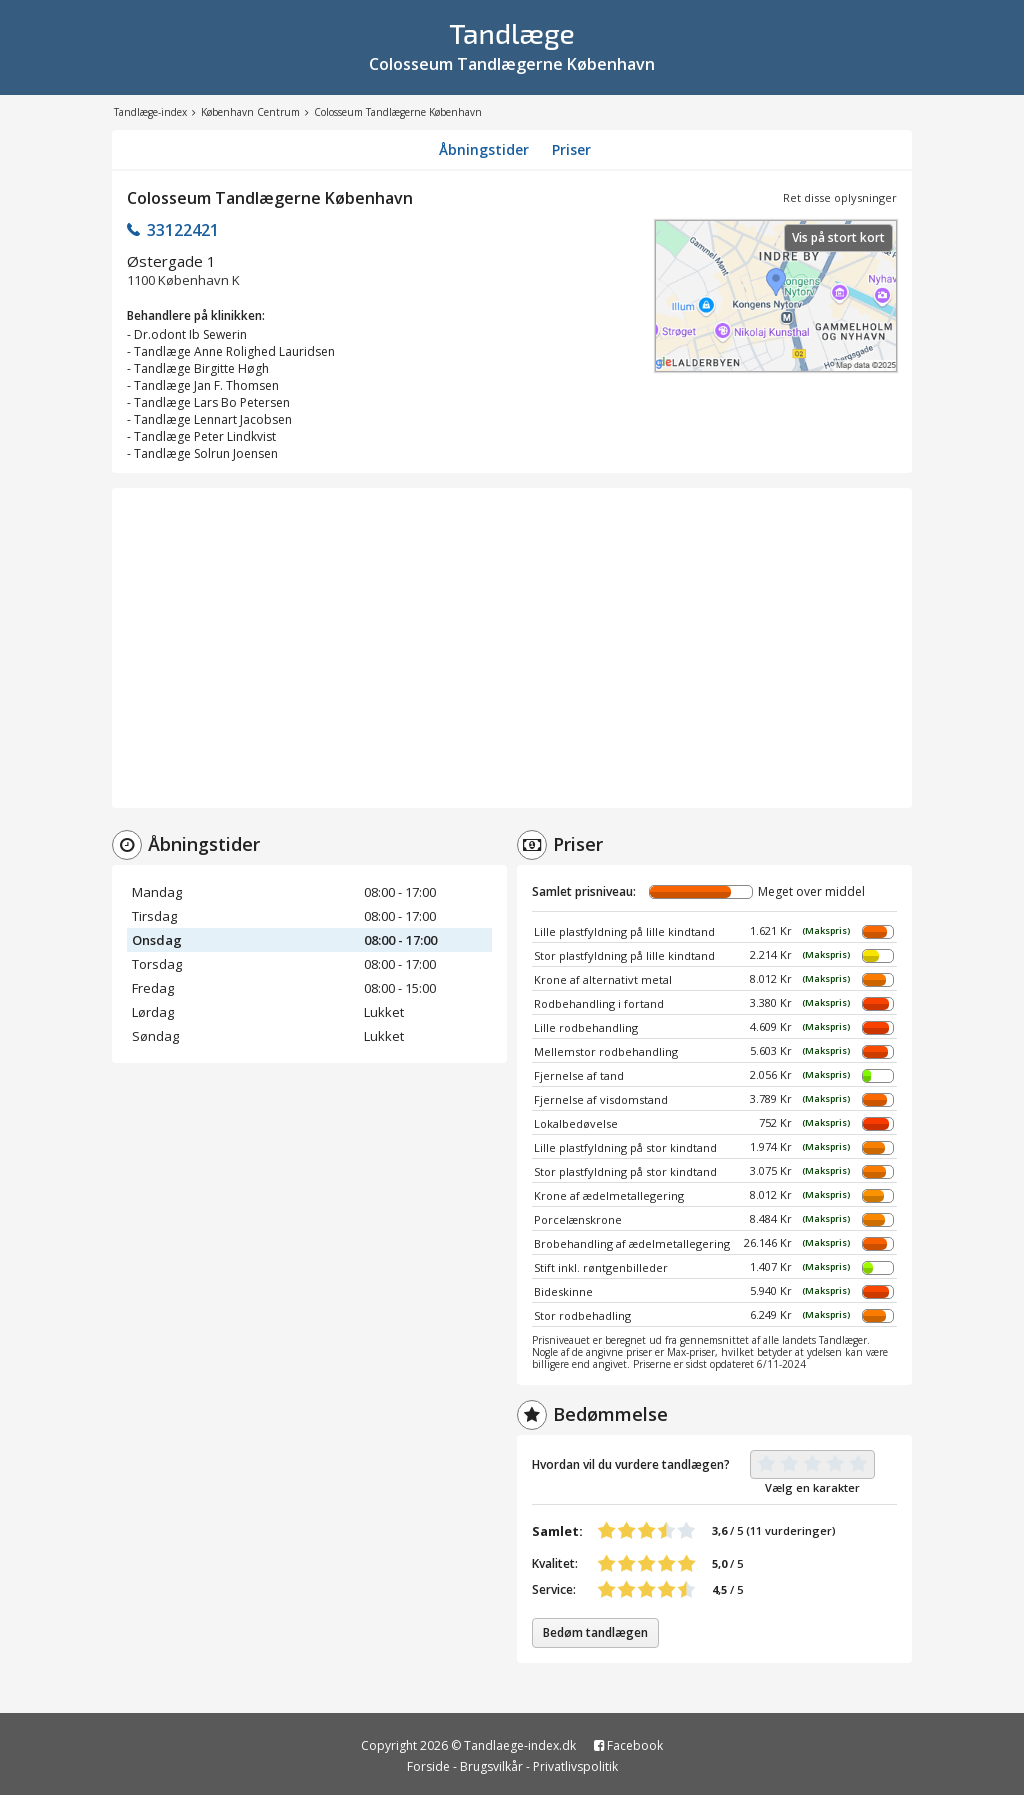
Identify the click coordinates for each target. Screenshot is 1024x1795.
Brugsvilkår (491, 1766)
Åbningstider (484, 149)
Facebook (628, 1745)
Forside (428, 1766)
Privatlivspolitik (575, 1766)
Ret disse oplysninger (840, 197)
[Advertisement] (512, 648)
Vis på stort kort (838, 237)
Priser (571, 149)
